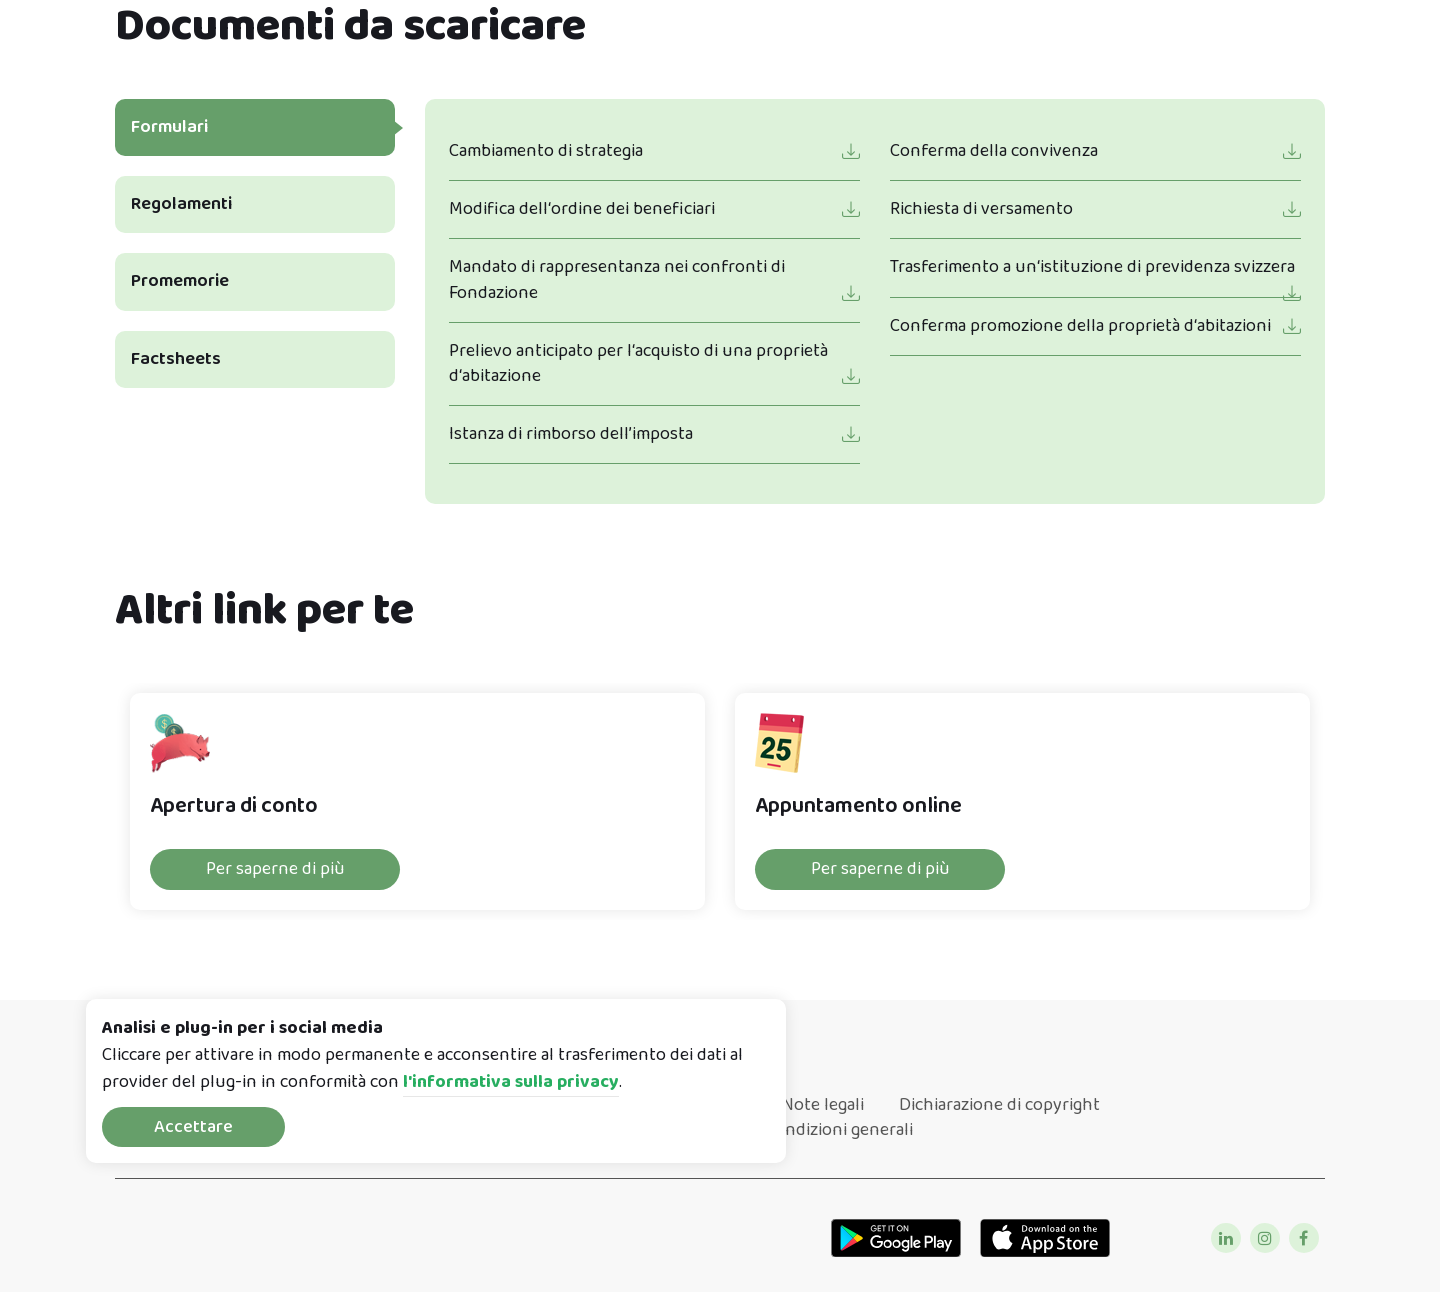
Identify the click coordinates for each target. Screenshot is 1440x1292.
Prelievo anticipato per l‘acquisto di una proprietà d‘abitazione (638, 363)
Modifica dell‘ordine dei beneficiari (582, 209)
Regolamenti (181, 204)
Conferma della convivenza (994, 151)
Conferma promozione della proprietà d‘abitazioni (1080, 326)
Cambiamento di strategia (546, 151)
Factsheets (176, 359)
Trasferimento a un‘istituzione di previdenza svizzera (1092, 267)
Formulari (169, 127)
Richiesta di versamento (981, 209)
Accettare (193, 1127)
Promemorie (180, 281)
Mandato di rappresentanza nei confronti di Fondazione (617, 279)
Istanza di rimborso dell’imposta (571, 434)
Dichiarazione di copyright (999, 1105)
